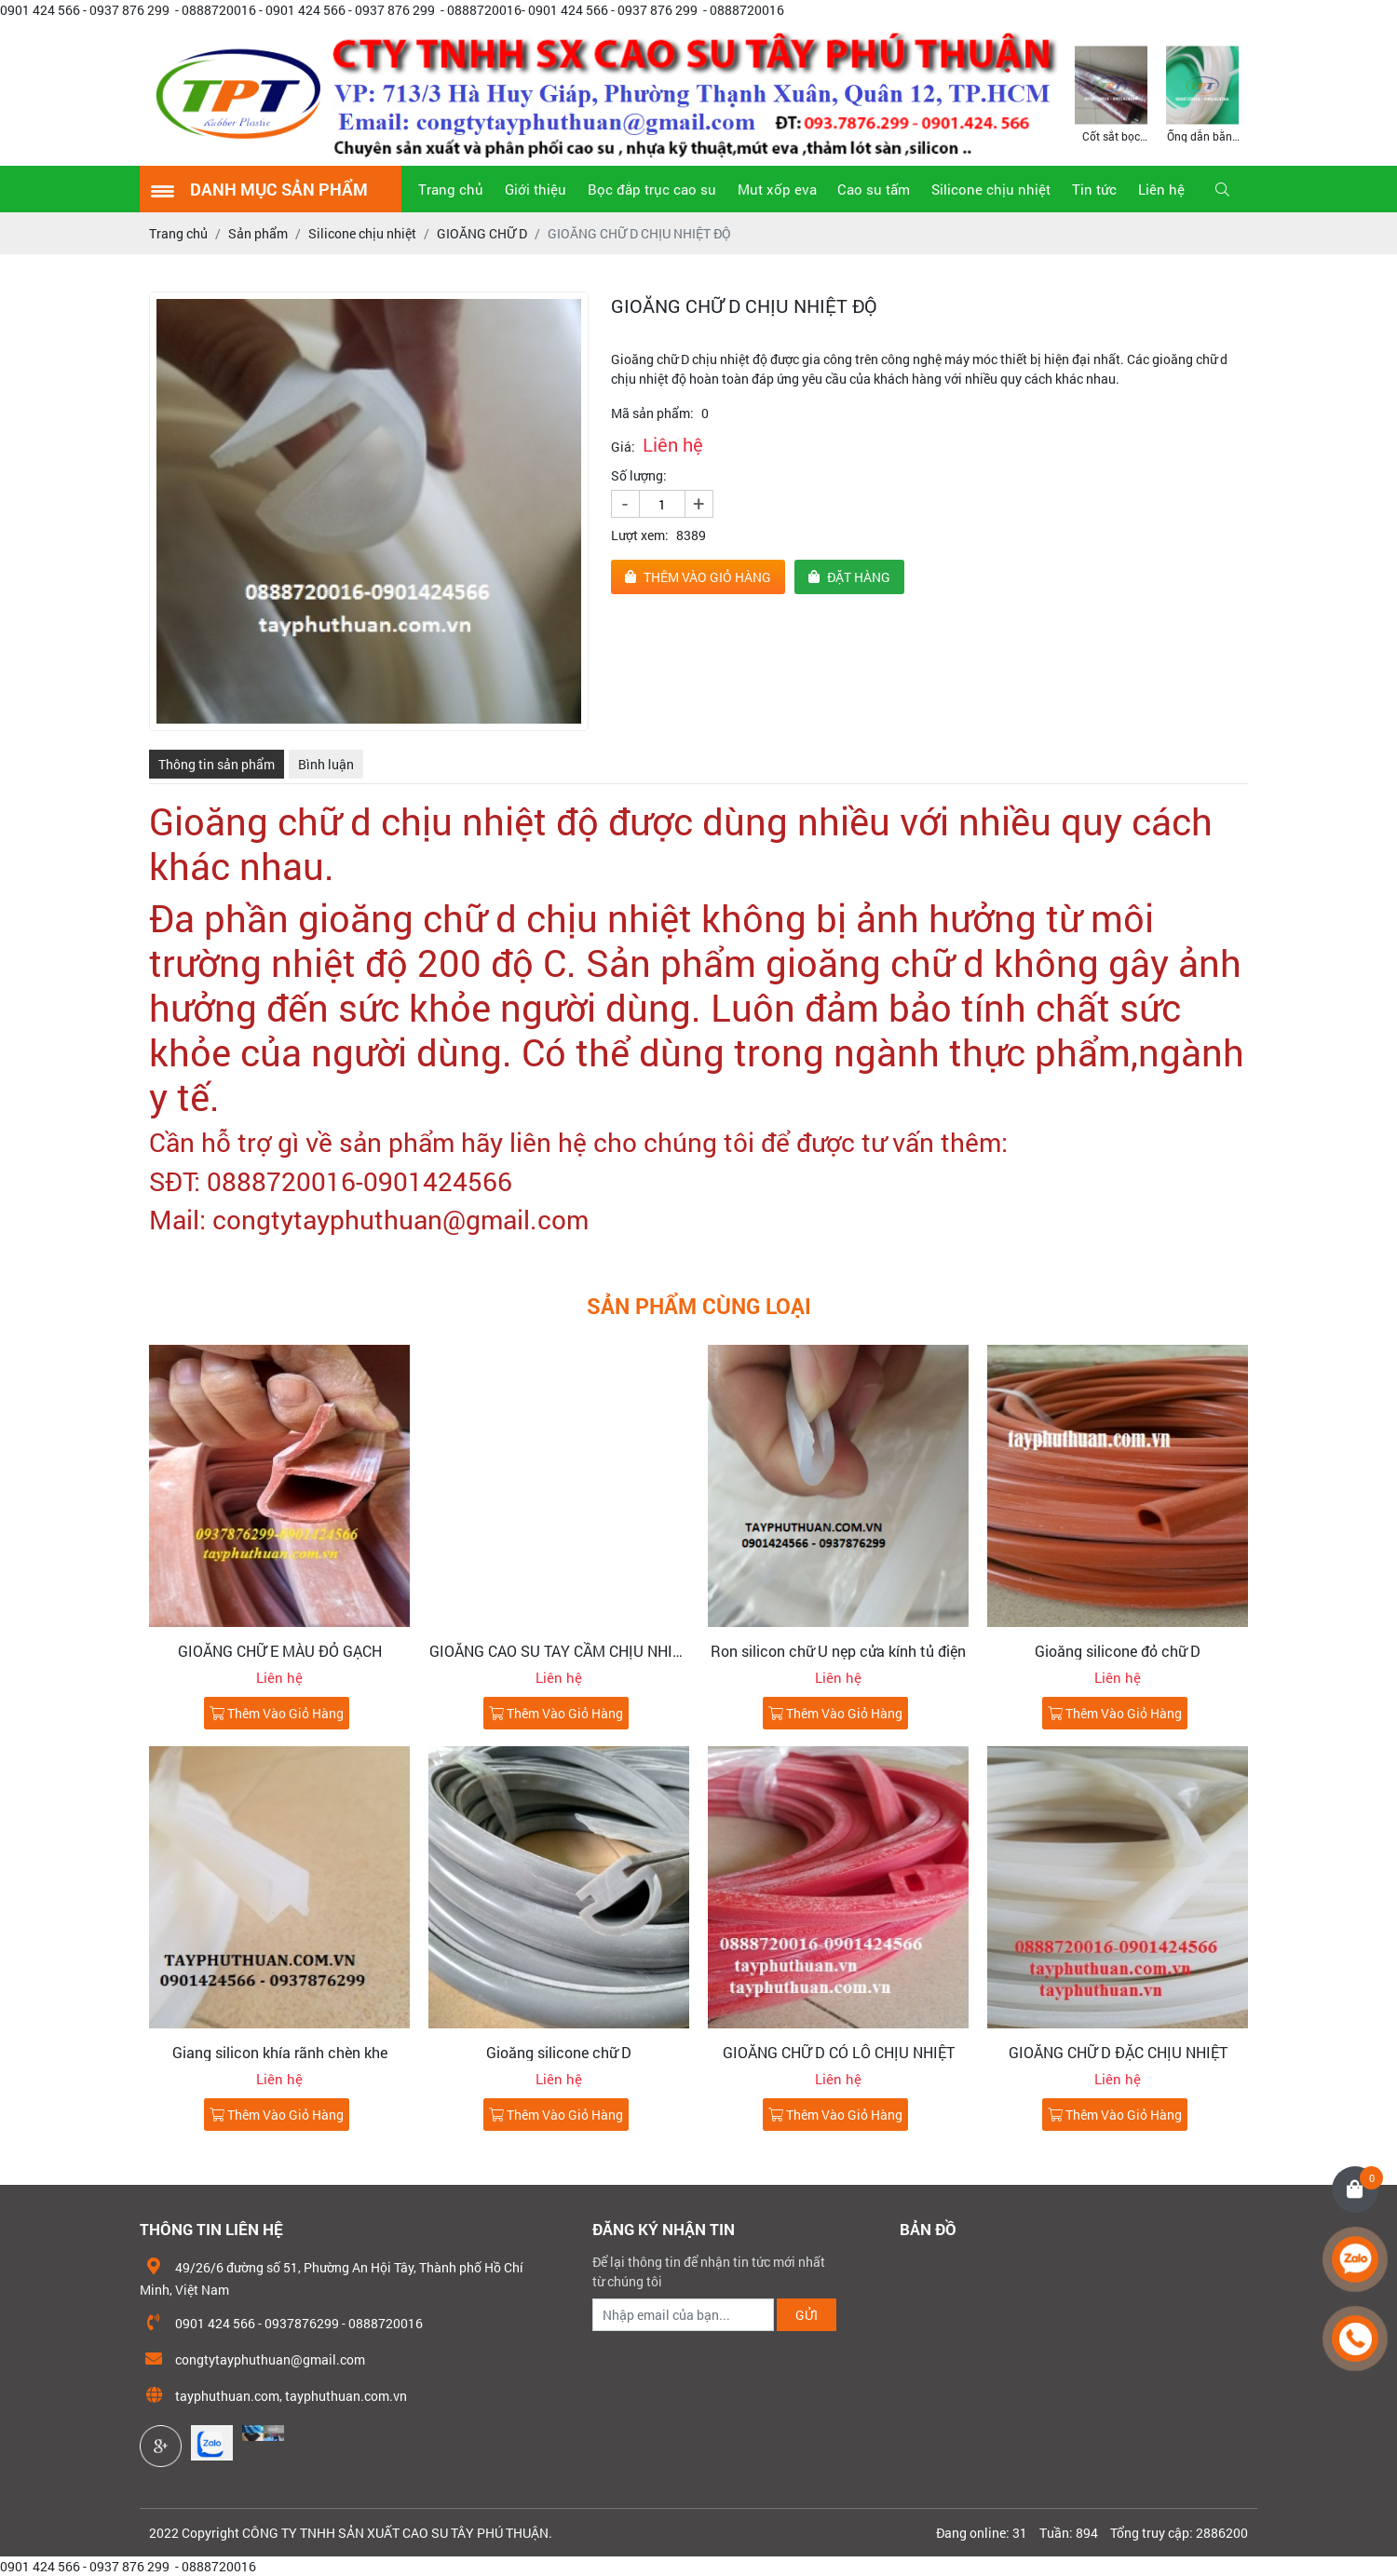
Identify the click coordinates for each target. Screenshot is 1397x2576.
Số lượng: (639, 475)
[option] (1111, 92)
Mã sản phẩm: (652, 413)
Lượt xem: (640, 535)
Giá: (623, 446)
